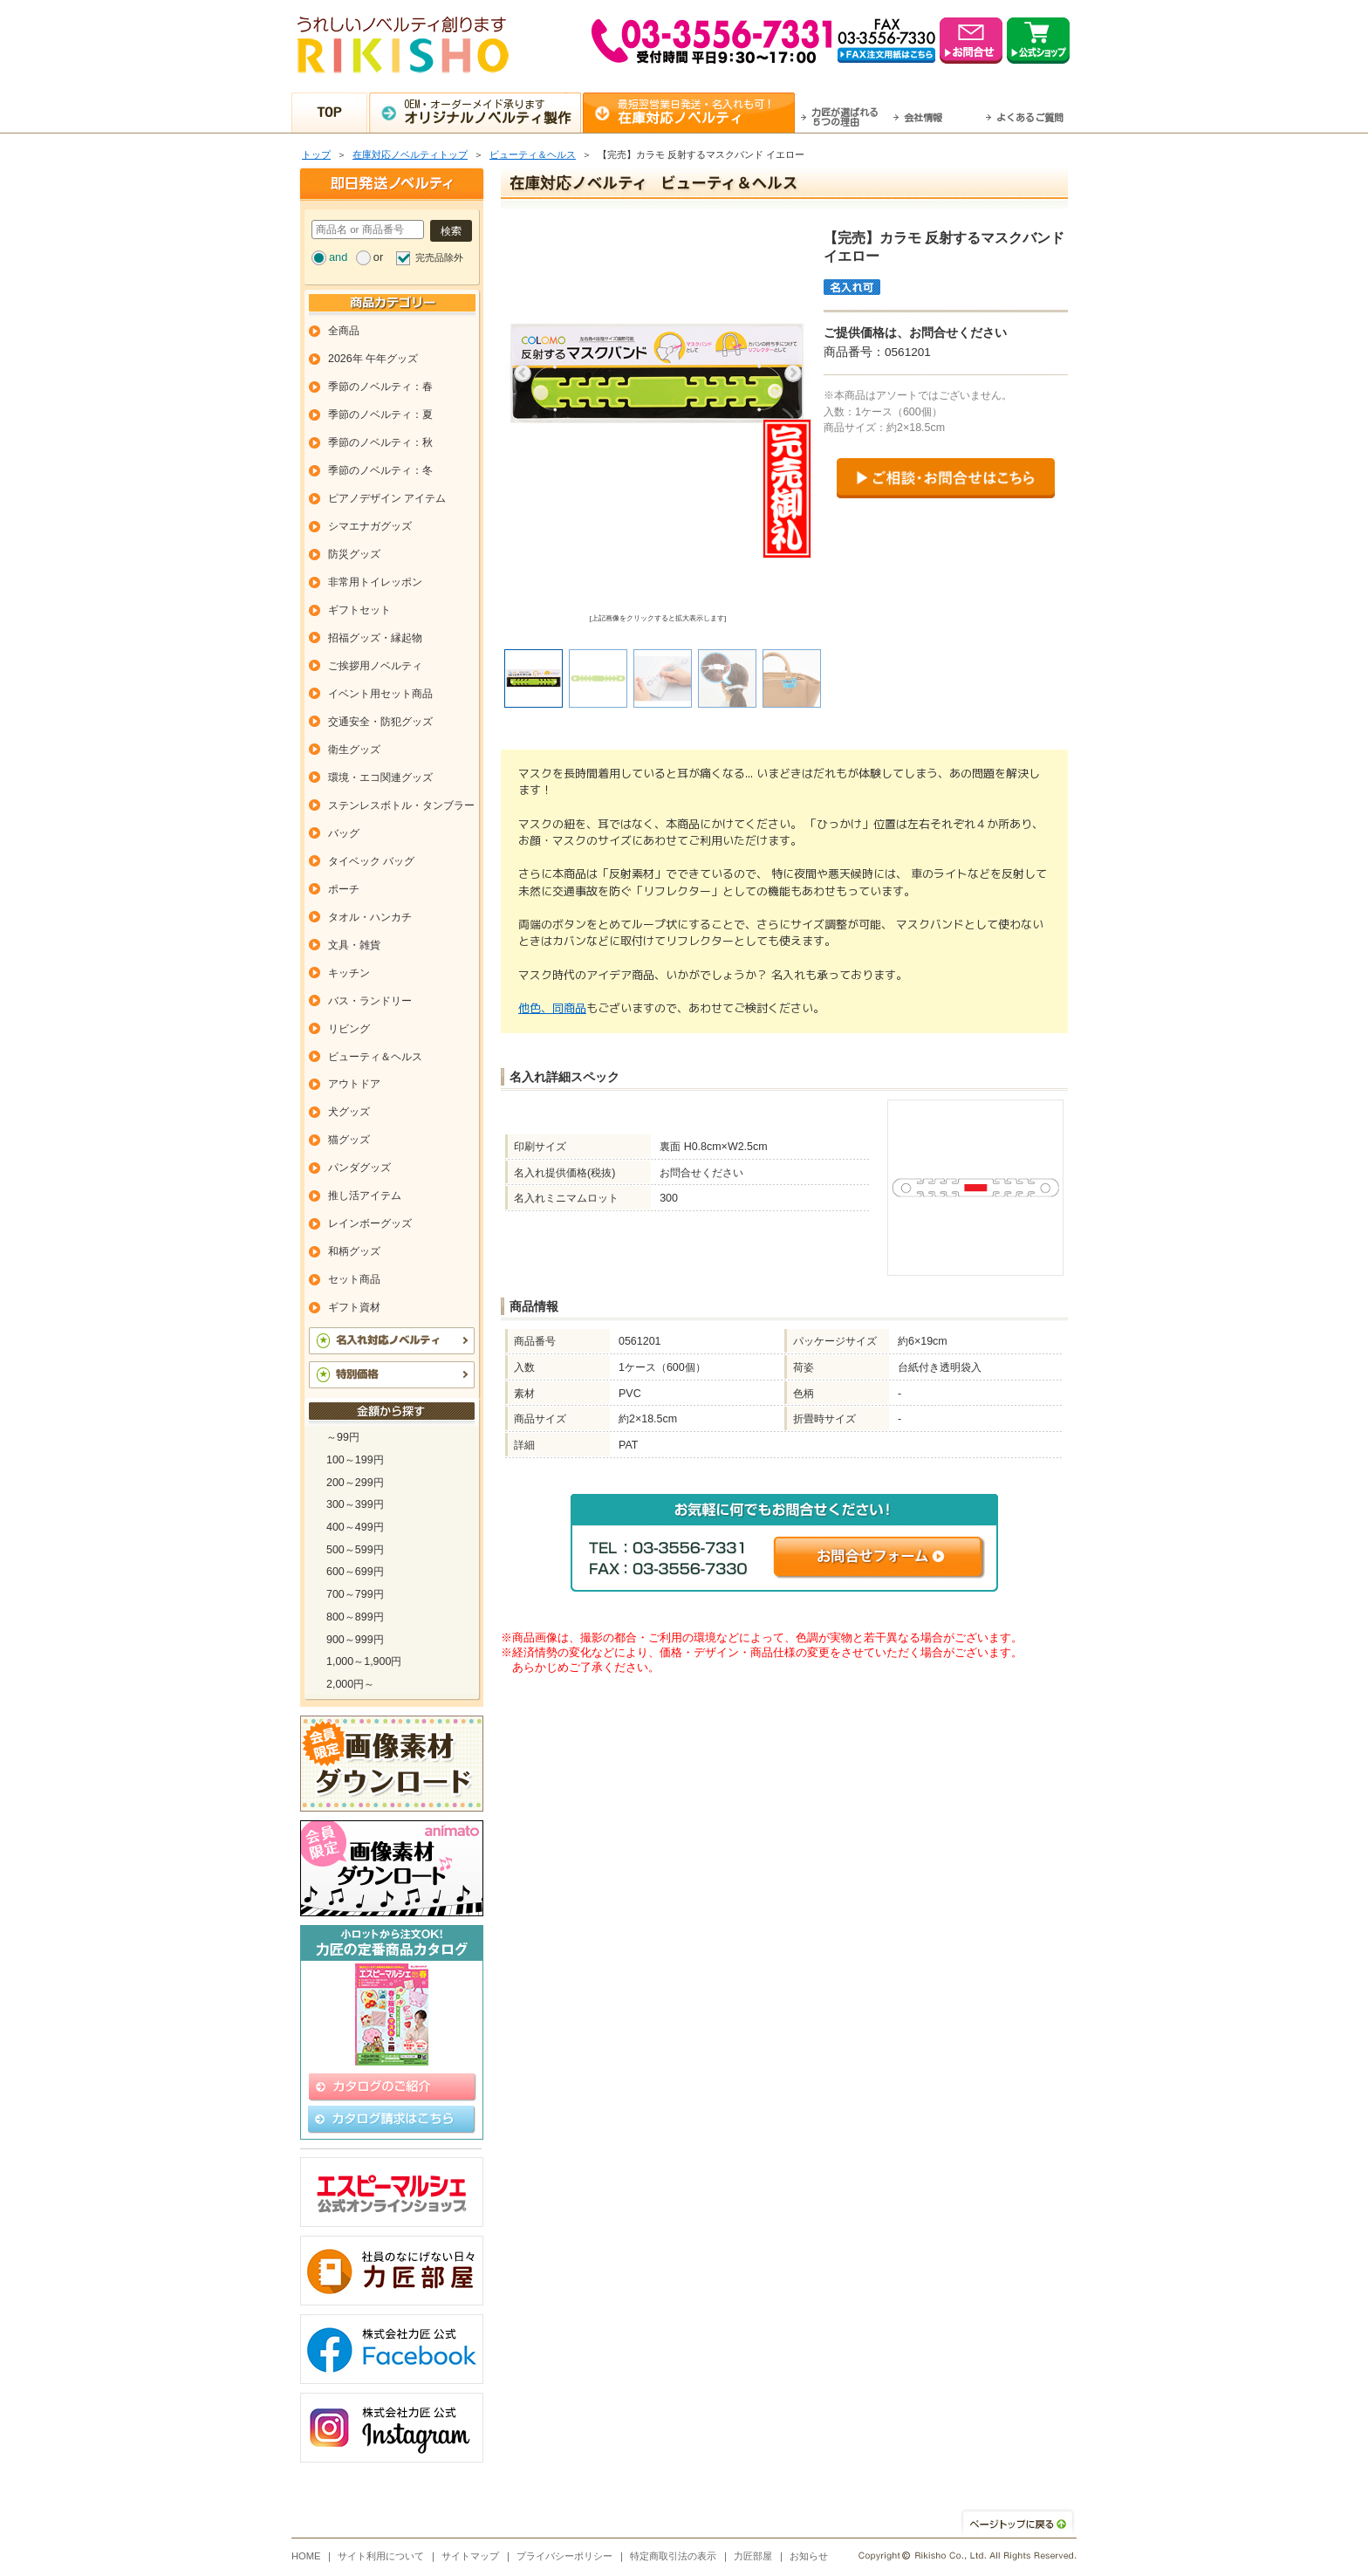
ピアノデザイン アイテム (387, 498)
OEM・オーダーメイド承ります (492, 112)
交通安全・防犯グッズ (380, 722)
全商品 (343, 331)
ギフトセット (359, 610)
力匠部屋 (753, 2556)
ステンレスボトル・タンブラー (401, 805)
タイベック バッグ (371, 861)
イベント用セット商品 (380, 694)
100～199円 (355, 1460)
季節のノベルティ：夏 (380, 414)
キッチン (349, 973)
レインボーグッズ (370, 1223)
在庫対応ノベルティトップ (410, 154)
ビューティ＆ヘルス (532, 154)
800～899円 (355, 1617)
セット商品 (354, 1279)
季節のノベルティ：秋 (380, 442)
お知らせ (809, 2556)
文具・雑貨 (354, 945)
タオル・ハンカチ (370, 917)
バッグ (343, 833)
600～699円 (355, 1571)
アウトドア (354, 1084)
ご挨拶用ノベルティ (375, 666)
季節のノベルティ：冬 (380, 470)
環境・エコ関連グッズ (380, 777)
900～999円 (355, 1640)
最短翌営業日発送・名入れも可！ (706, 112)
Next (793, 373)
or (378, 257)
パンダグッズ (359, 1167)
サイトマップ (470, 2556)
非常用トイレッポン (375, 582)
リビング (349, 1029)
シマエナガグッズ (370, 526)
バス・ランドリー (370, 1001)
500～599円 (355, 1550)
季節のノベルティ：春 (380, 386)
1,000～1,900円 (363, 1661)
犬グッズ (349, 1112)
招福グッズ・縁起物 (375, 638)
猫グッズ (349, 1140)
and (338, 257)
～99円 (342, 1437)
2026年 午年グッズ (373, 359)
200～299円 (355, 1482)
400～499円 (355, 1527)
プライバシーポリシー (564, 2556)
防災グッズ (354, 554)
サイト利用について (381, 2556)
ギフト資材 (354, 1307)
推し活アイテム (364, 1195)
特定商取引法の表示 (673, 2556)
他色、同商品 (552, 1008)
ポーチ (343, 889)
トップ (316, 154)
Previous (522, 373)
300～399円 (355, 1504)
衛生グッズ (354, 749)
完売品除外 (439, 257)
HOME (306, 2556)
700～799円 (355, 1594)
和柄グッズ (354, 1251)
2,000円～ (350, 1684)
